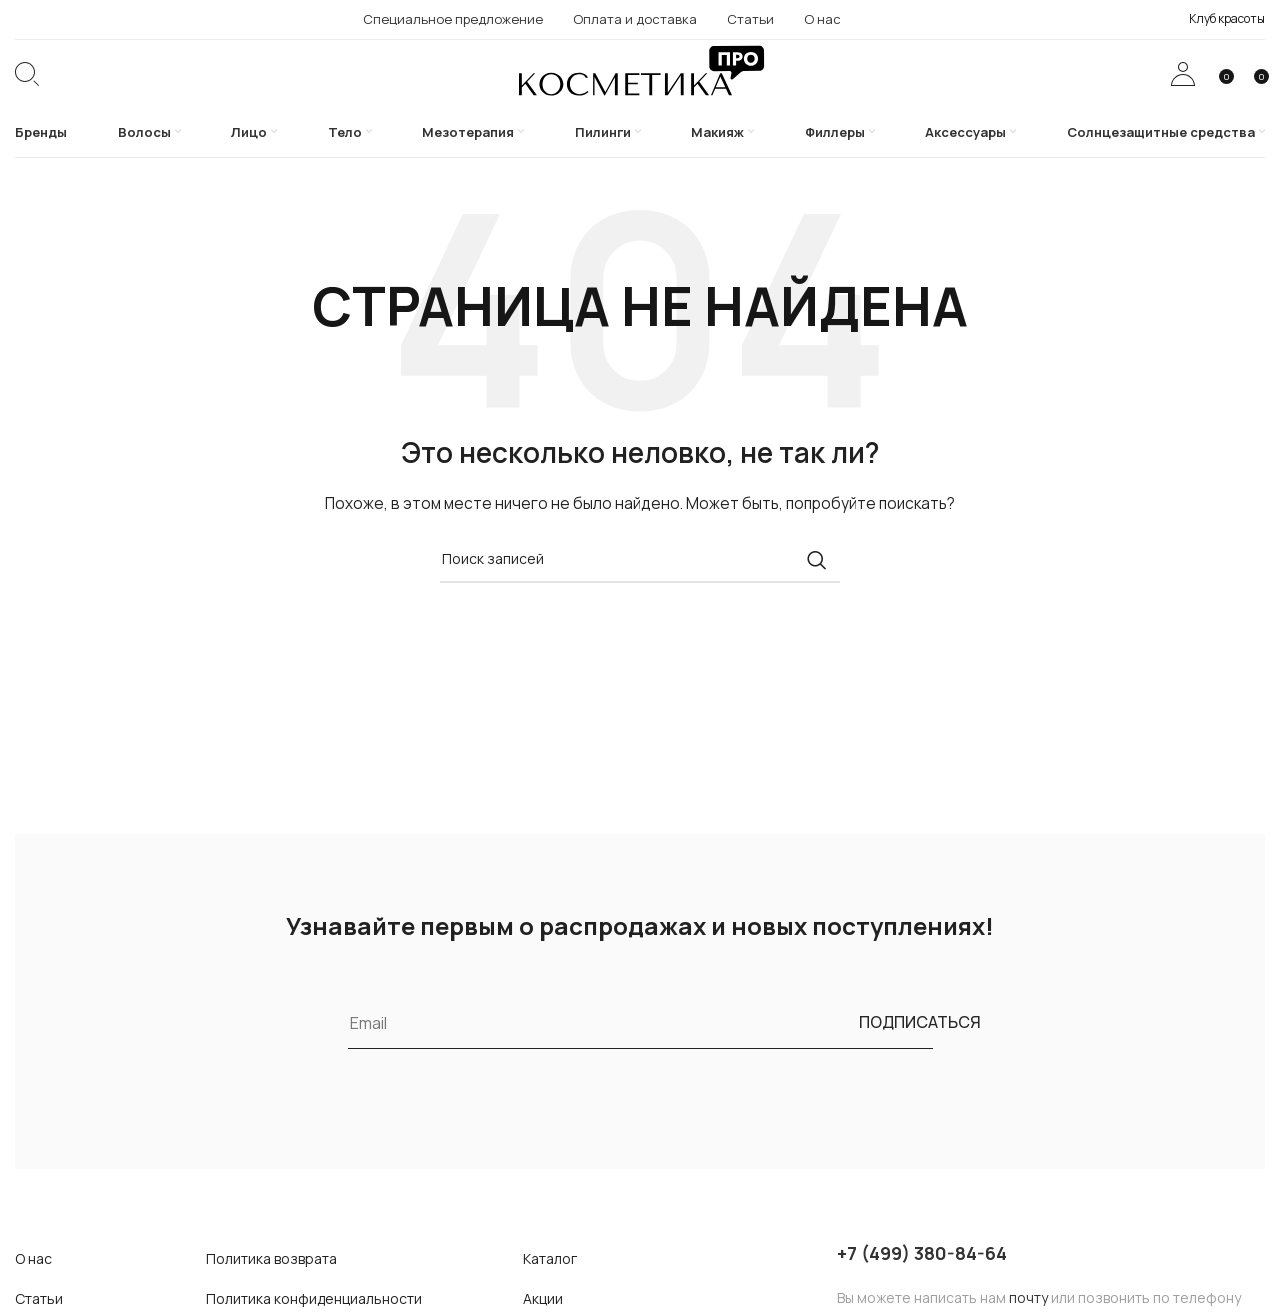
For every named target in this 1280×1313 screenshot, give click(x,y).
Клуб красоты (1227, 18)
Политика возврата (271, 1290)
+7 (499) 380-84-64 (922, 1285)
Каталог (550, 1290)
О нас (33, 1290)
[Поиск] (27, 90)
